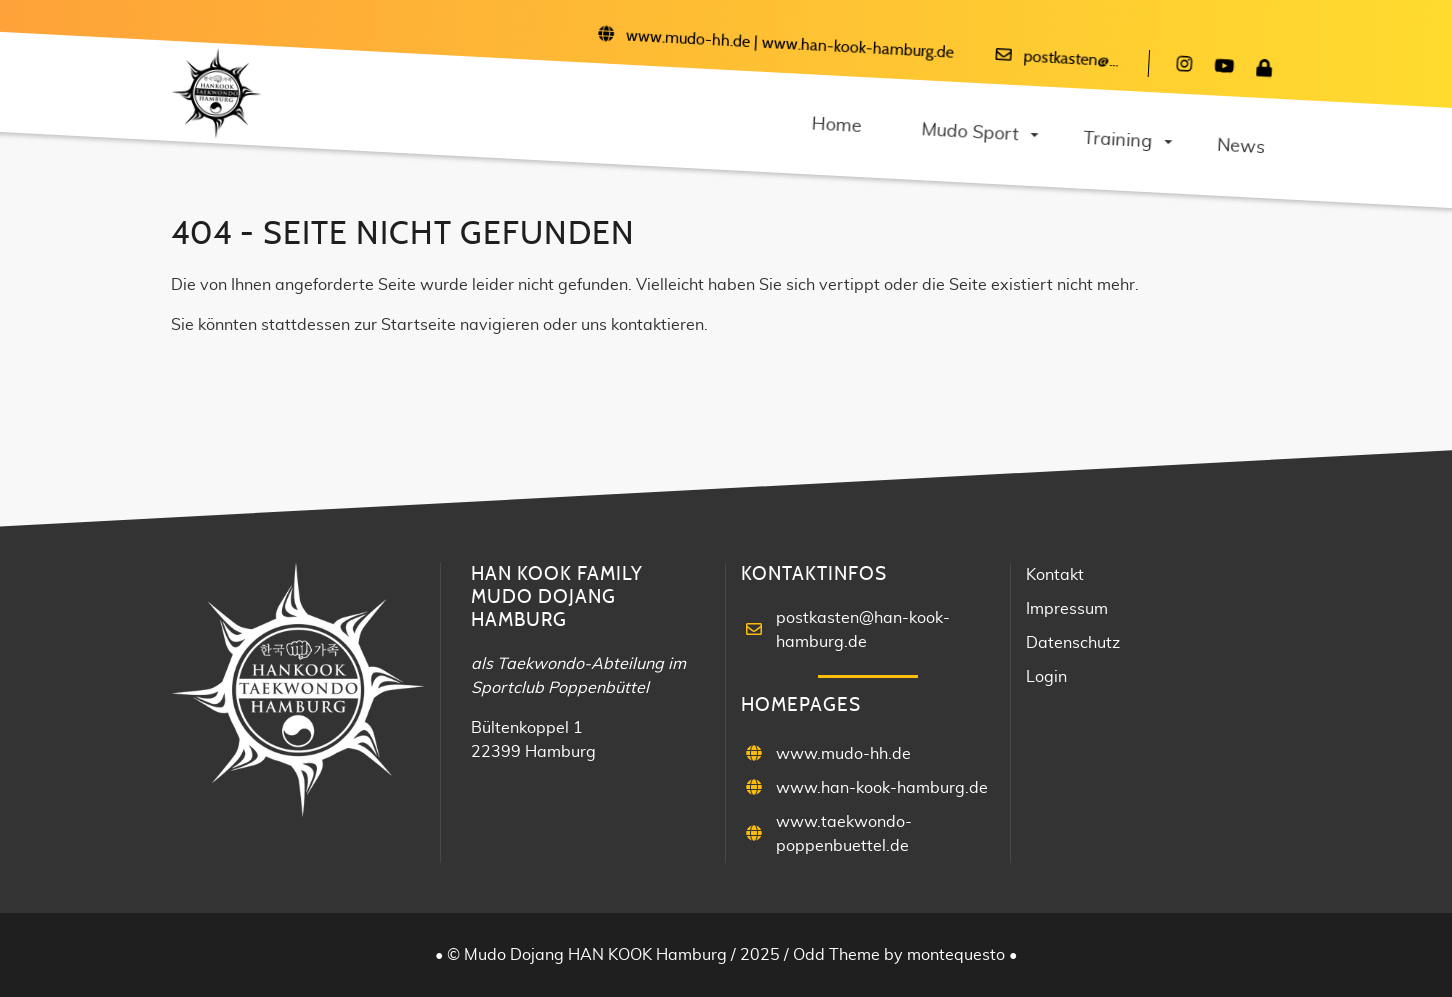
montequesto (958, 955)
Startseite (418, 325)
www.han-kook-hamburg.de (857, 48)
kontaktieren (657, 325)
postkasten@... (1071, 59)
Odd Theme (836, 955)
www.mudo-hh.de (687, 39)
